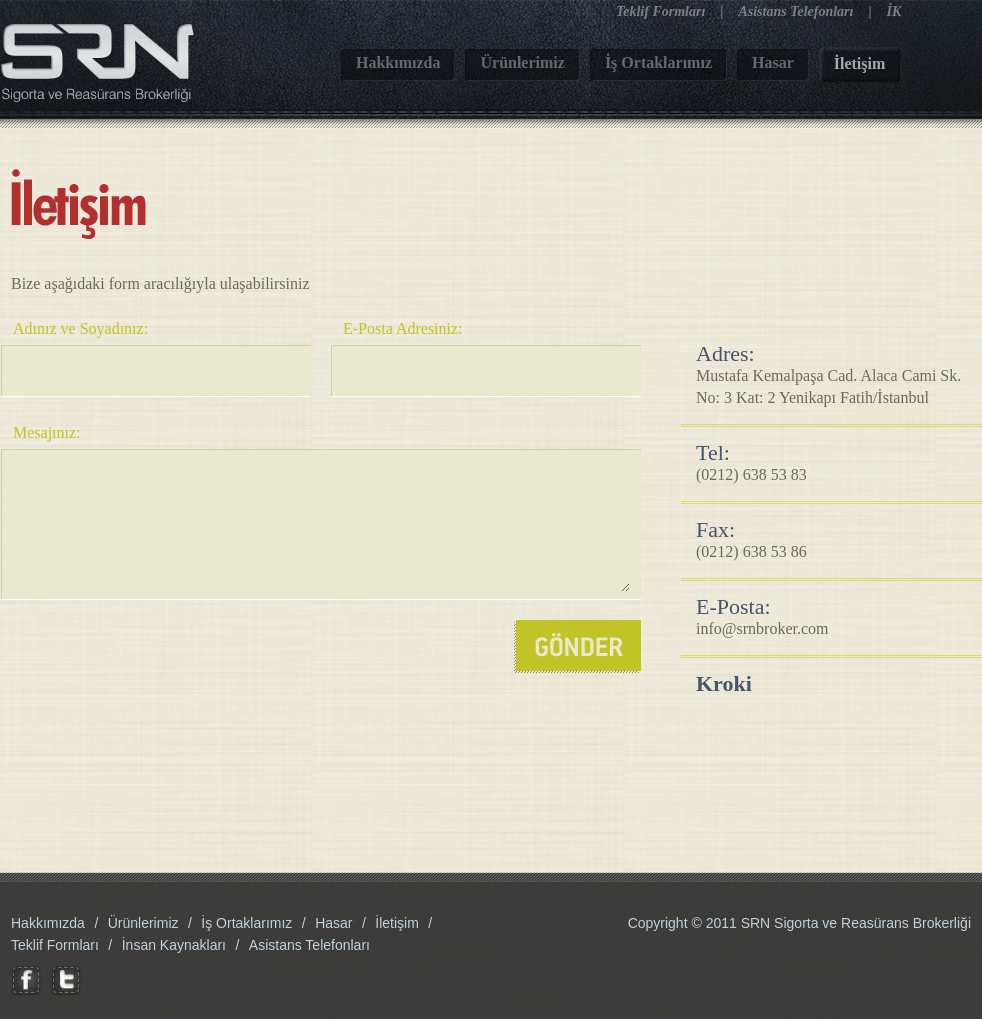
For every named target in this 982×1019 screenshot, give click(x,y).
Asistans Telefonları (795, 11)
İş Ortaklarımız (246, 923)
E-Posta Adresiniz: (403, 328)
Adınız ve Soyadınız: (80, 328)
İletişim (397, 923)
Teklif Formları (660, 11)
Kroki (724, 684)
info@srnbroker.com (762, 628)
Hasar (333, 923)
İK (894, 11)
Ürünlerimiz (143, 923)
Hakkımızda (48, 923)
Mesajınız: (47, 432)
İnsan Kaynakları (174, 945)
